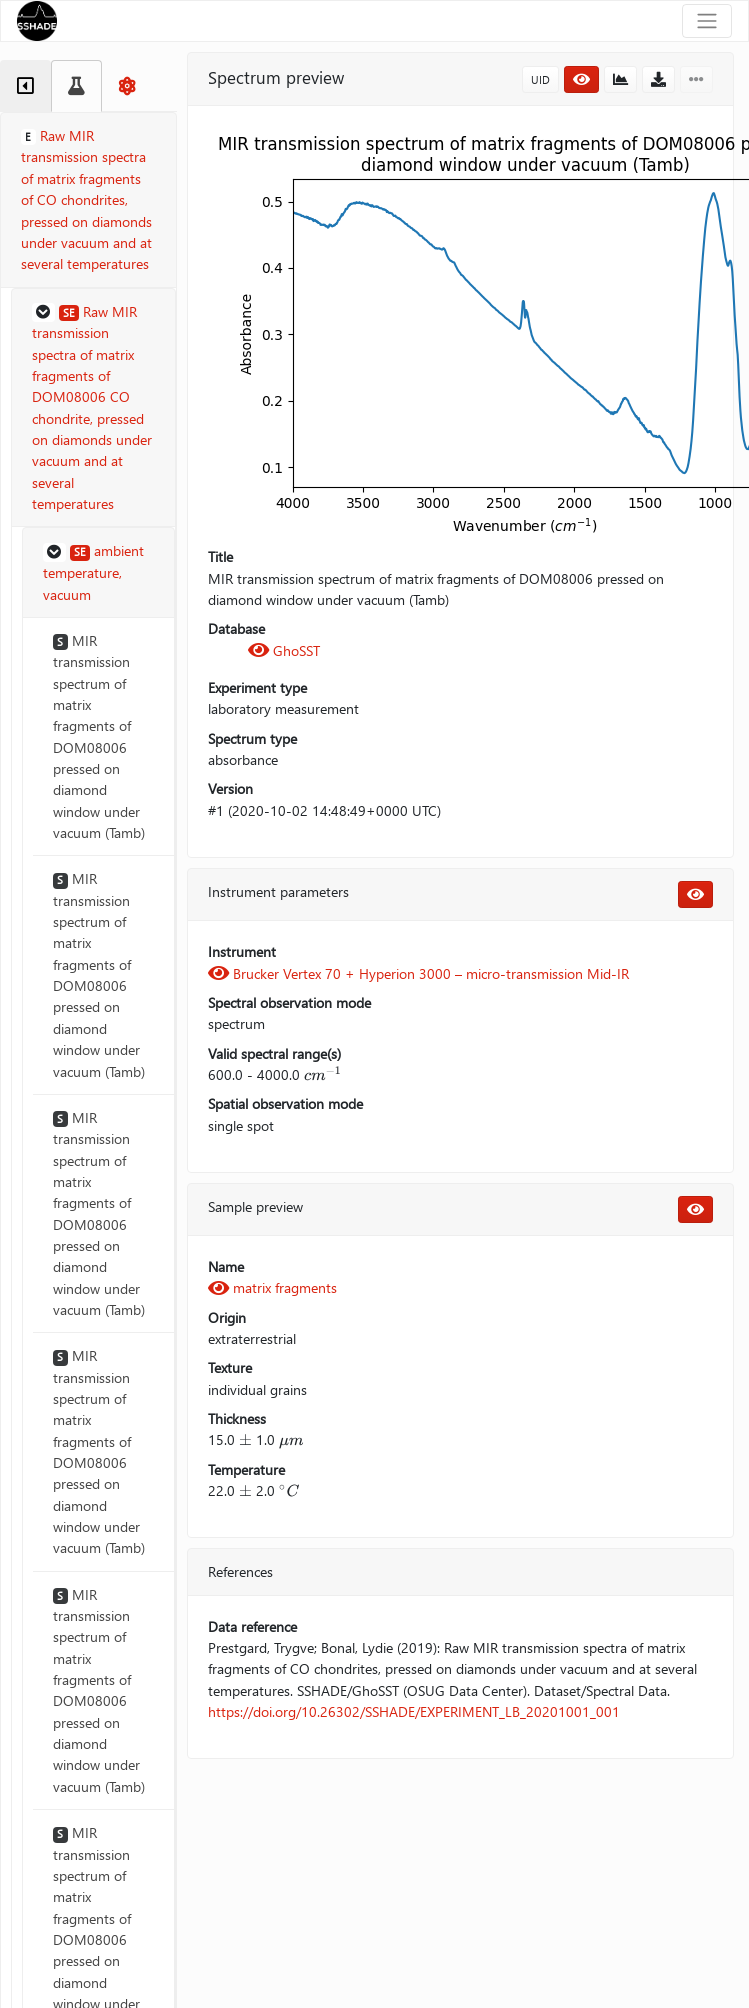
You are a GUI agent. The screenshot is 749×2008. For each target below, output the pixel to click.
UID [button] (540, 79)
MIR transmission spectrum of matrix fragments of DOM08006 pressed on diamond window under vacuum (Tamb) (99, 736)
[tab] (25, 86)
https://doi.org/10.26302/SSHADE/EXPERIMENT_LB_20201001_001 (414, 1711)
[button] (93, 408)
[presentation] (323, 1074)
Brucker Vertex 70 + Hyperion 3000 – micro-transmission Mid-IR (418, 973)
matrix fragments (272, 1287)
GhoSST (284, 650)
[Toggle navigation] (707, 21)
